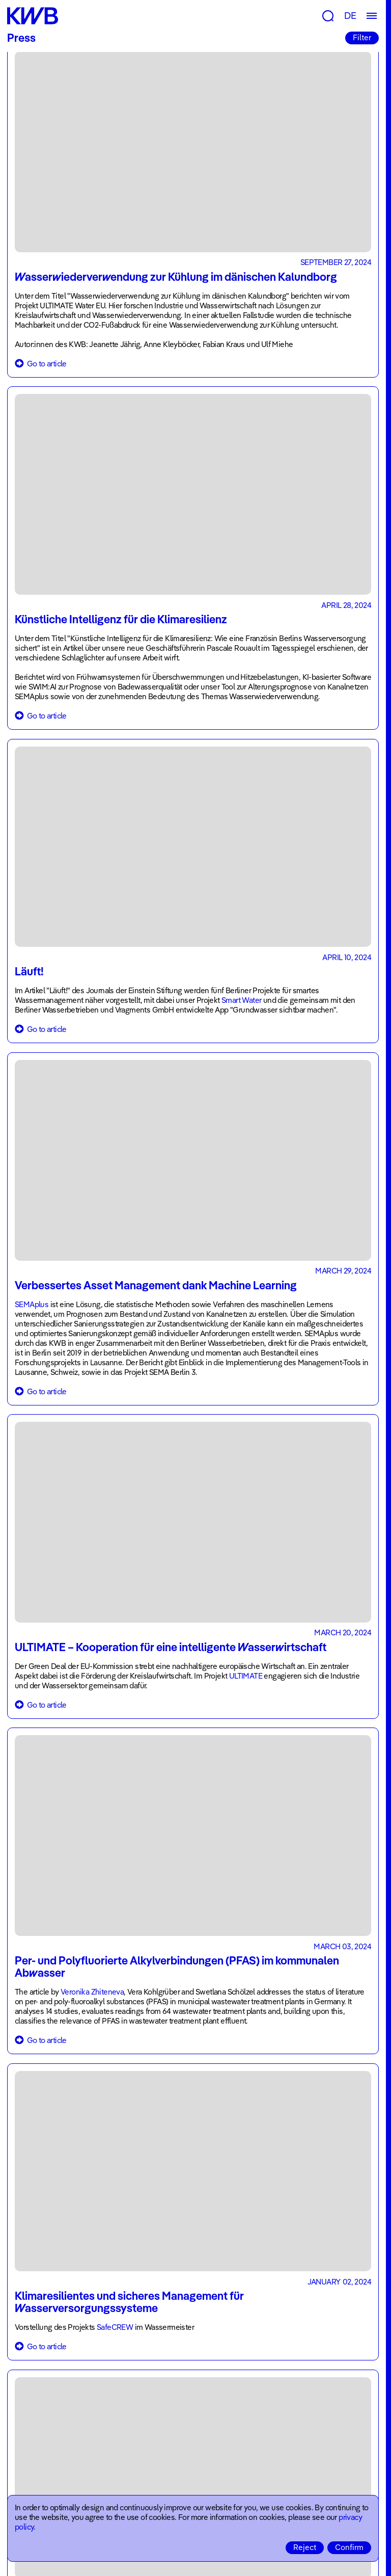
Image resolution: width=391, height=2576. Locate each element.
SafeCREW (115, 2327)
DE (350, 15)
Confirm (349, 2547)
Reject (304, 2547)
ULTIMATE (246, 1676)
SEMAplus (31, 1304)
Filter (362, 37)
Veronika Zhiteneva (92, 1992)
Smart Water (241, 1000)
